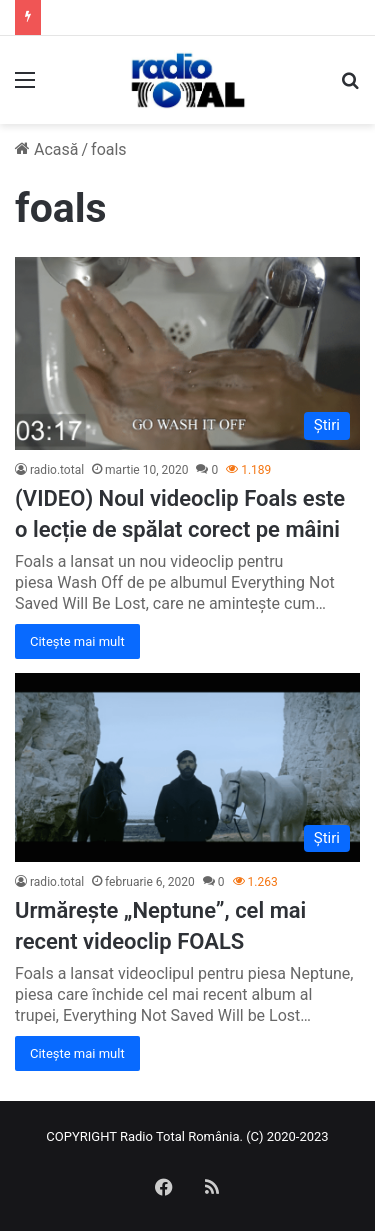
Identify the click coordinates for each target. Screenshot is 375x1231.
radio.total (57, 470)
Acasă (46, 149)
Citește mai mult (77, 641)
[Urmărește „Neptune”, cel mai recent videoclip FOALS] (187, 768)
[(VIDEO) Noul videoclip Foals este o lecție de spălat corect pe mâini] (187, 353)
